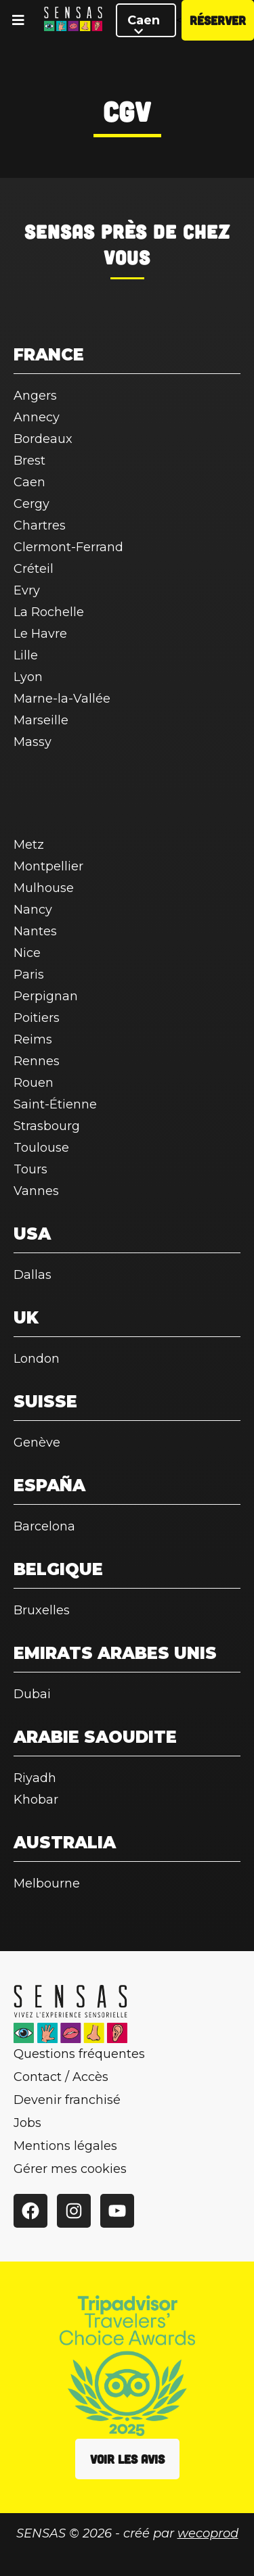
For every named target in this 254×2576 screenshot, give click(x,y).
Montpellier (48, 866)
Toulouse (41, 1147)
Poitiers (37, 1017)
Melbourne (47, 1883)
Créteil (34, 568)
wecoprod (207, 2533)
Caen (143, 25)
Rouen (34, 1082)
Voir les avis (127, 2459)
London (37, 1358)
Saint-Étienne (55, 1104)
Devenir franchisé (67, 2099)
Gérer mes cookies (70, 2168)
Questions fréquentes (79, 2053)
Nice (27, 952)
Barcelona (44, 1526)
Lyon (28, 677)
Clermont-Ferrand (68, 547)
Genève (37, 1442)
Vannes (36, 1191)
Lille (26, 655)
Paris (29, 974)
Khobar (36, 1799)
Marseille (41, 720)
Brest (29, 460)
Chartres (40, 525)
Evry (27, 590)
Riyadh (35, 1778)
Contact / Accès (61, 2076)
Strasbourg (47, 1126)
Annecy (37, 417)
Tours (30, 1169)
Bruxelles (42, 1610)
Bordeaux (43, 438)
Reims (33, 1039)
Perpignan (46, 996)
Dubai (32, 1694)
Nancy (33, 909)
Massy (32, 741)
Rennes (37, 1061)
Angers (35, 395)
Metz (29, 844)
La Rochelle (49, 612)
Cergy (31, 503)
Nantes (35, 931)
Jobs (27, 2122)
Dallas (32, 1274)
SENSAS (59, 231)
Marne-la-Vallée (62, 698)
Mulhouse (44, 888)
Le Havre (40, 633)
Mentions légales (65, 2145)
